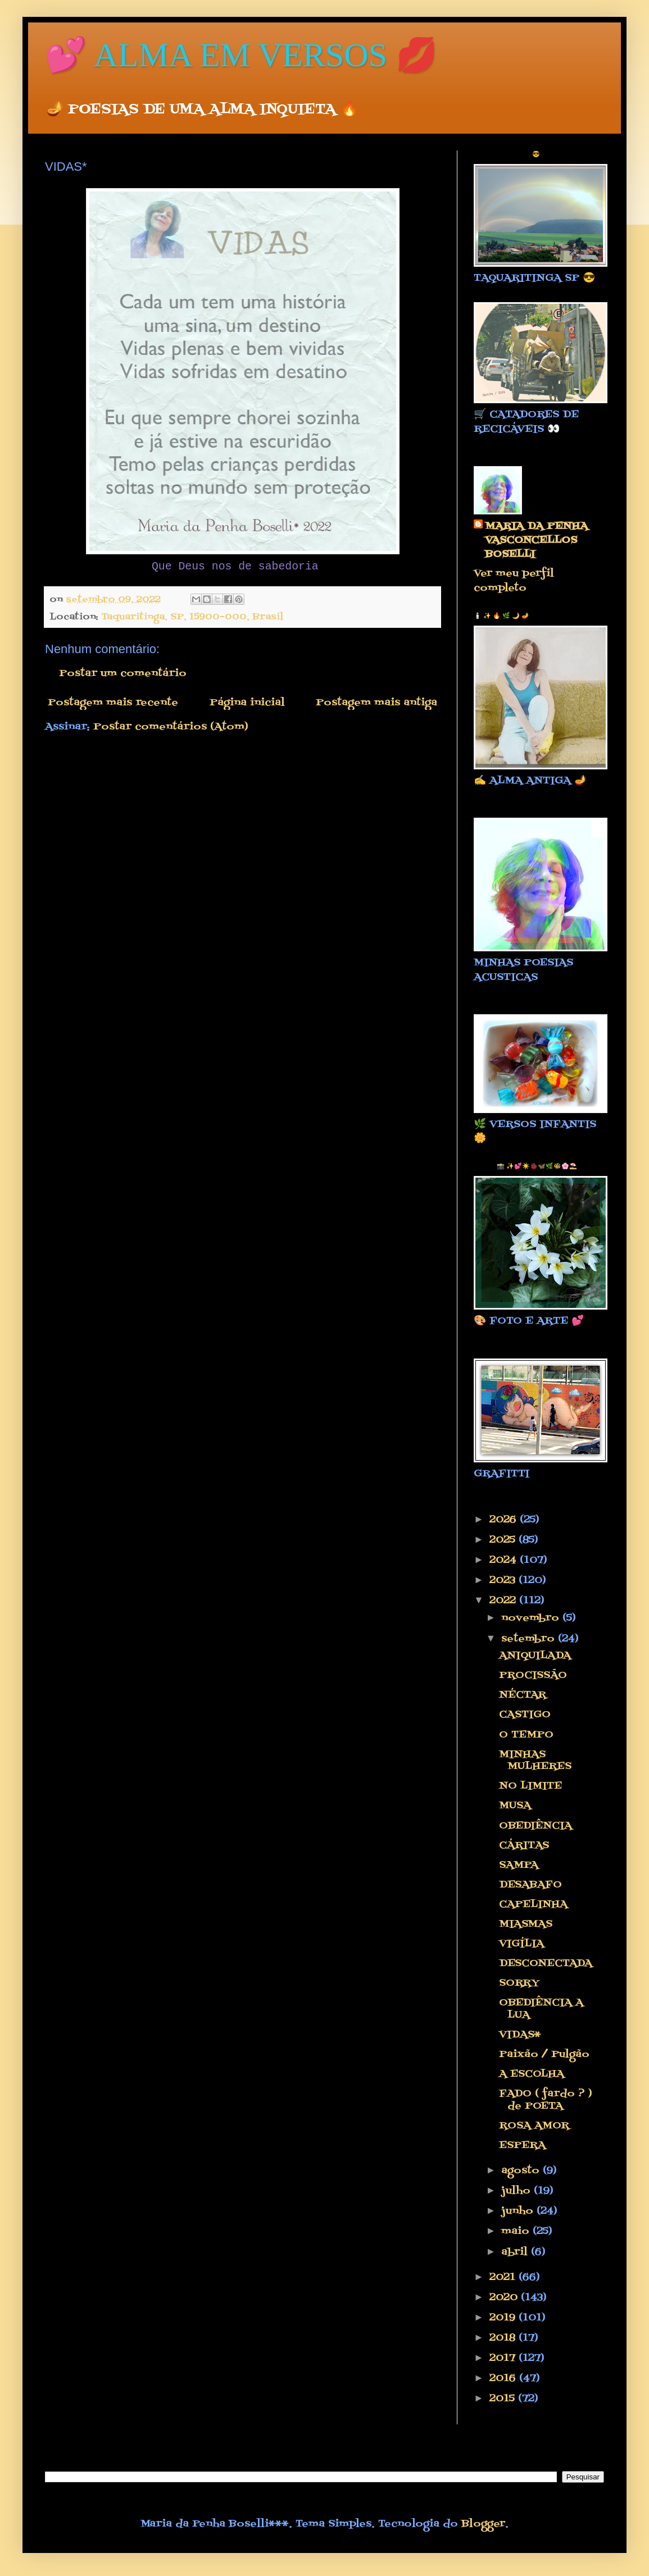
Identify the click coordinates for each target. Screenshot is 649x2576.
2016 (504, 2378)
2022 (504, 1600)
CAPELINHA (533, 1904)
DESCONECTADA (545, 1963)
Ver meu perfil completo (514, 580)
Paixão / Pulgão (544, 2054)
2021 (504, 2277)
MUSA (515, 1805)
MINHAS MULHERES (535, 1761)
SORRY (519, 1983)
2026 (504, 1520)
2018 (504, 2338)
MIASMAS (525, 1924)
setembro (529, 1639)
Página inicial (247, 702)
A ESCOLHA (531, 2074)
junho (519, 2211)
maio (517, 2231)
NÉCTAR (522, 1695)
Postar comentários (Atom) (170, 727)
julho (517, 2191)
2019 (504, 2318)
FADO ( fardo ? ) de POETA (545, 2100)
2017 (504, 2358)
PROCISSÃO (533, 1675)
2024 (504, 1560)
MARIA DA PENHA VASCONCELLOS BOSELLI (536, 540)
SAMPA (518, 1865)
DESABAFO (530, 1885)
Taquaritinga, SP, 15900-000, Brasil (192, 617)
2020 (505, 2297)
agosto (522, 2170)
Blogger (483, 2524)
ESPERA (522, 2145)
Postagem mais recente (113, 702)
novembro (531, 1618)
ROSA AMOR (534, 2125)
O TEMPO (526, 1735)
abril (516, 2252)
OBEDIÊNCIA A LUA (541, 2009)
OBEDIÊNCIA (535, 1826)
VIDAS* (520, 2034)
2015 (503, 2398)
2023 (504, 1580)
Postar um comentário (123, 673)
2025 (504, 1540)
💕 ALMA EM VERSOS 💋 (241, 55)
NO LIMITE (530, 1786)
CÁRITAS (524, 1845)
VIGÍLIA (521, 1944)
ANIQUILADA (535, 1655)
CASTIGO (525, 1714)
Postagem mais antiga (376, 702)
